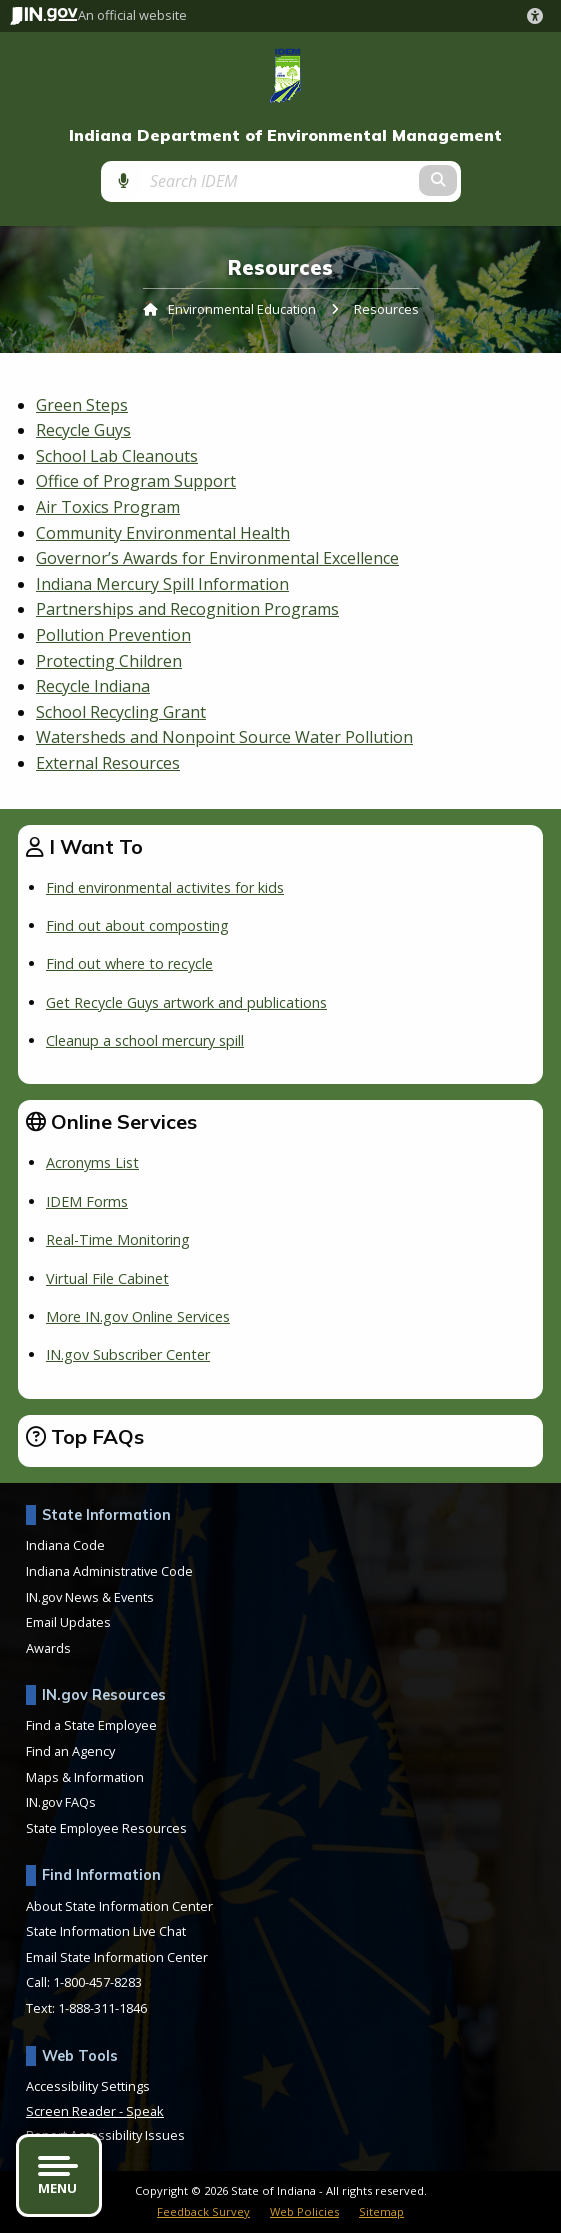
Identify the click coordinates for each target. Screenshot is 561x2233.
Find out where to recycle (129, 963)
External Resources (108, 763)
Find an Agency (70, 1751)
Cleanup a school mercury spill (145, 1040)
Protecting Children (109, 661)
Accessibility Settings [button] (88, 2086)
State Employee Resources (106, 1828)
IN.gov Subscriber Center (128, 1354)
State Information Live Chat (106, 1931)
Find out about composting (137, 925)
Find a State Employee (91, 1725)
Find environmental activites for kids (165, 887)
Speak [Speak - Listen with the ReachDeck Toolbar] (145, 2111)
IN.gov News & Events (90, 1597)
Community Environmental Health (163, 533)
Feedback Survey (203, 2211)
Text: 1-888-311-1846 (86, 2008)
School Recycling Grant (121, 712)
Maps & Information (85, 1777)
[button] (539, 16)
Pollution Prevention (113, 635)
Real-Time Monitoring (118, 1239)
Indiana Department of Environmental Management (285, 135)
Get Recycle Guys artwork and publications (186, 1002)
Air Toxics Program (108, 507)
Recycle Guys (83, 430)
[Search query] (280, 181)
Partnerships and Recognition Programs (187, 609)
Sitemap (381, 2211)
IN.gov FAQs (61, 1802)
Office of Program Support (136, 481)
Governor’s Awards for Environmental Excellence (217, 558)
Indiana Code (65, 1545)
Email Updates (68, 1622)
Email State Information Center (117, 1957)
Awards (48, 1648)
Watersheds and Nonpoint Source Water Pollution (224, 737)
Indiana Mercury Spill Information (162, 584)
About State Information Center (119, 1906)
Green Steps (82, 405)
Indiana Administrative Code (109, 1571)
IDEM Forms (87, 1201)
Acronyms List (92, 1162)
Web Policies (304, 2211)
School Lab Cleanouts (117, 456)
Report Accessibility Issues (105, 2135)
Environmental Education (242, 309)
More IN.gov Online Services (138, 1316)
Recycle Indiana (93, 686)
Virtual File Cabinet (107, 1278)
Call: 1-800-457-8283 (84, 1982)
